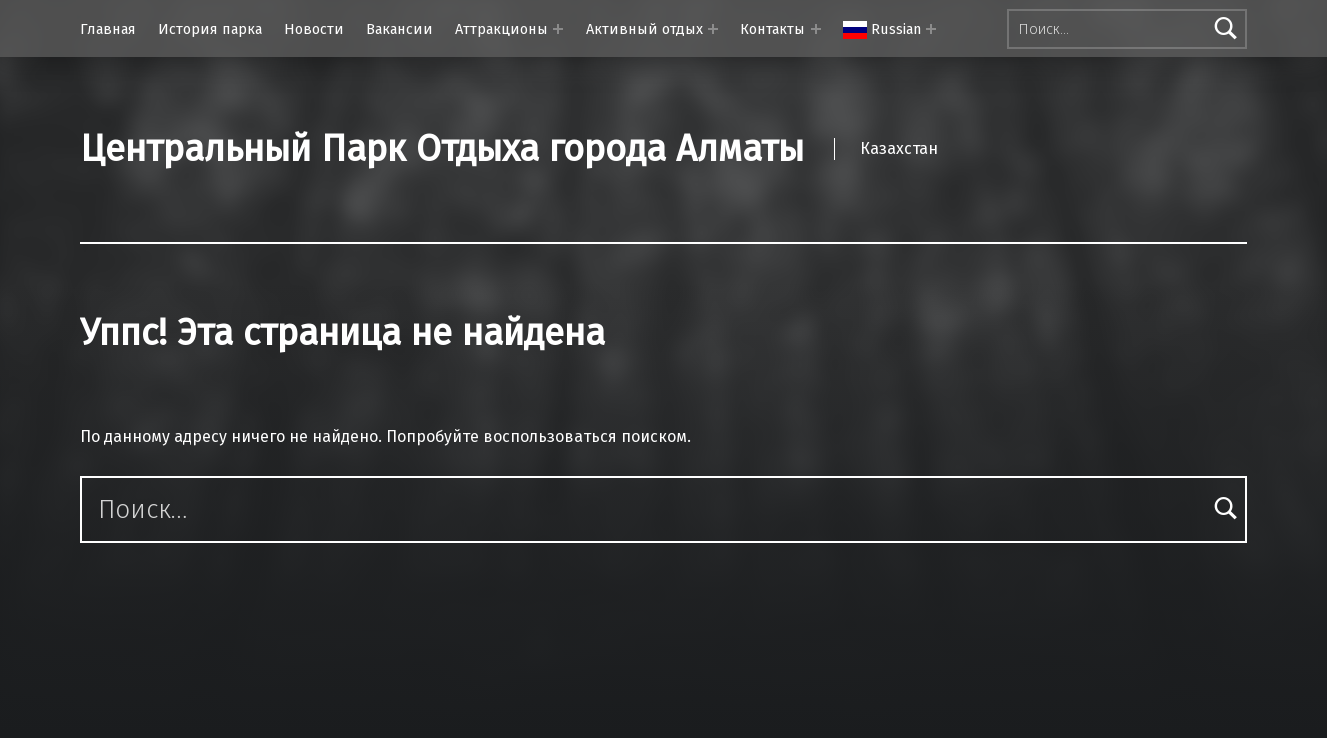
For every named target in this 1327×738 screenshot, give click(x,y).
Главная (108, 29)
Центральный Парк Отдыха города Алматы (442, 149)
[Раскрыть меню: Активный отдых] (713, 29)
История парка (210, 29)
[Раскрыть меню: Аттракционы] (558, 29)
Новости (314, 29)
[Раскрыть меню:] (931, 29)
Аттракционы (501, 29)
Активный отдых (644, 29)
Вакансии (399, 29)
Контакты (772, 29)
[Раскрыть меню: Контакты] (816, 29)
